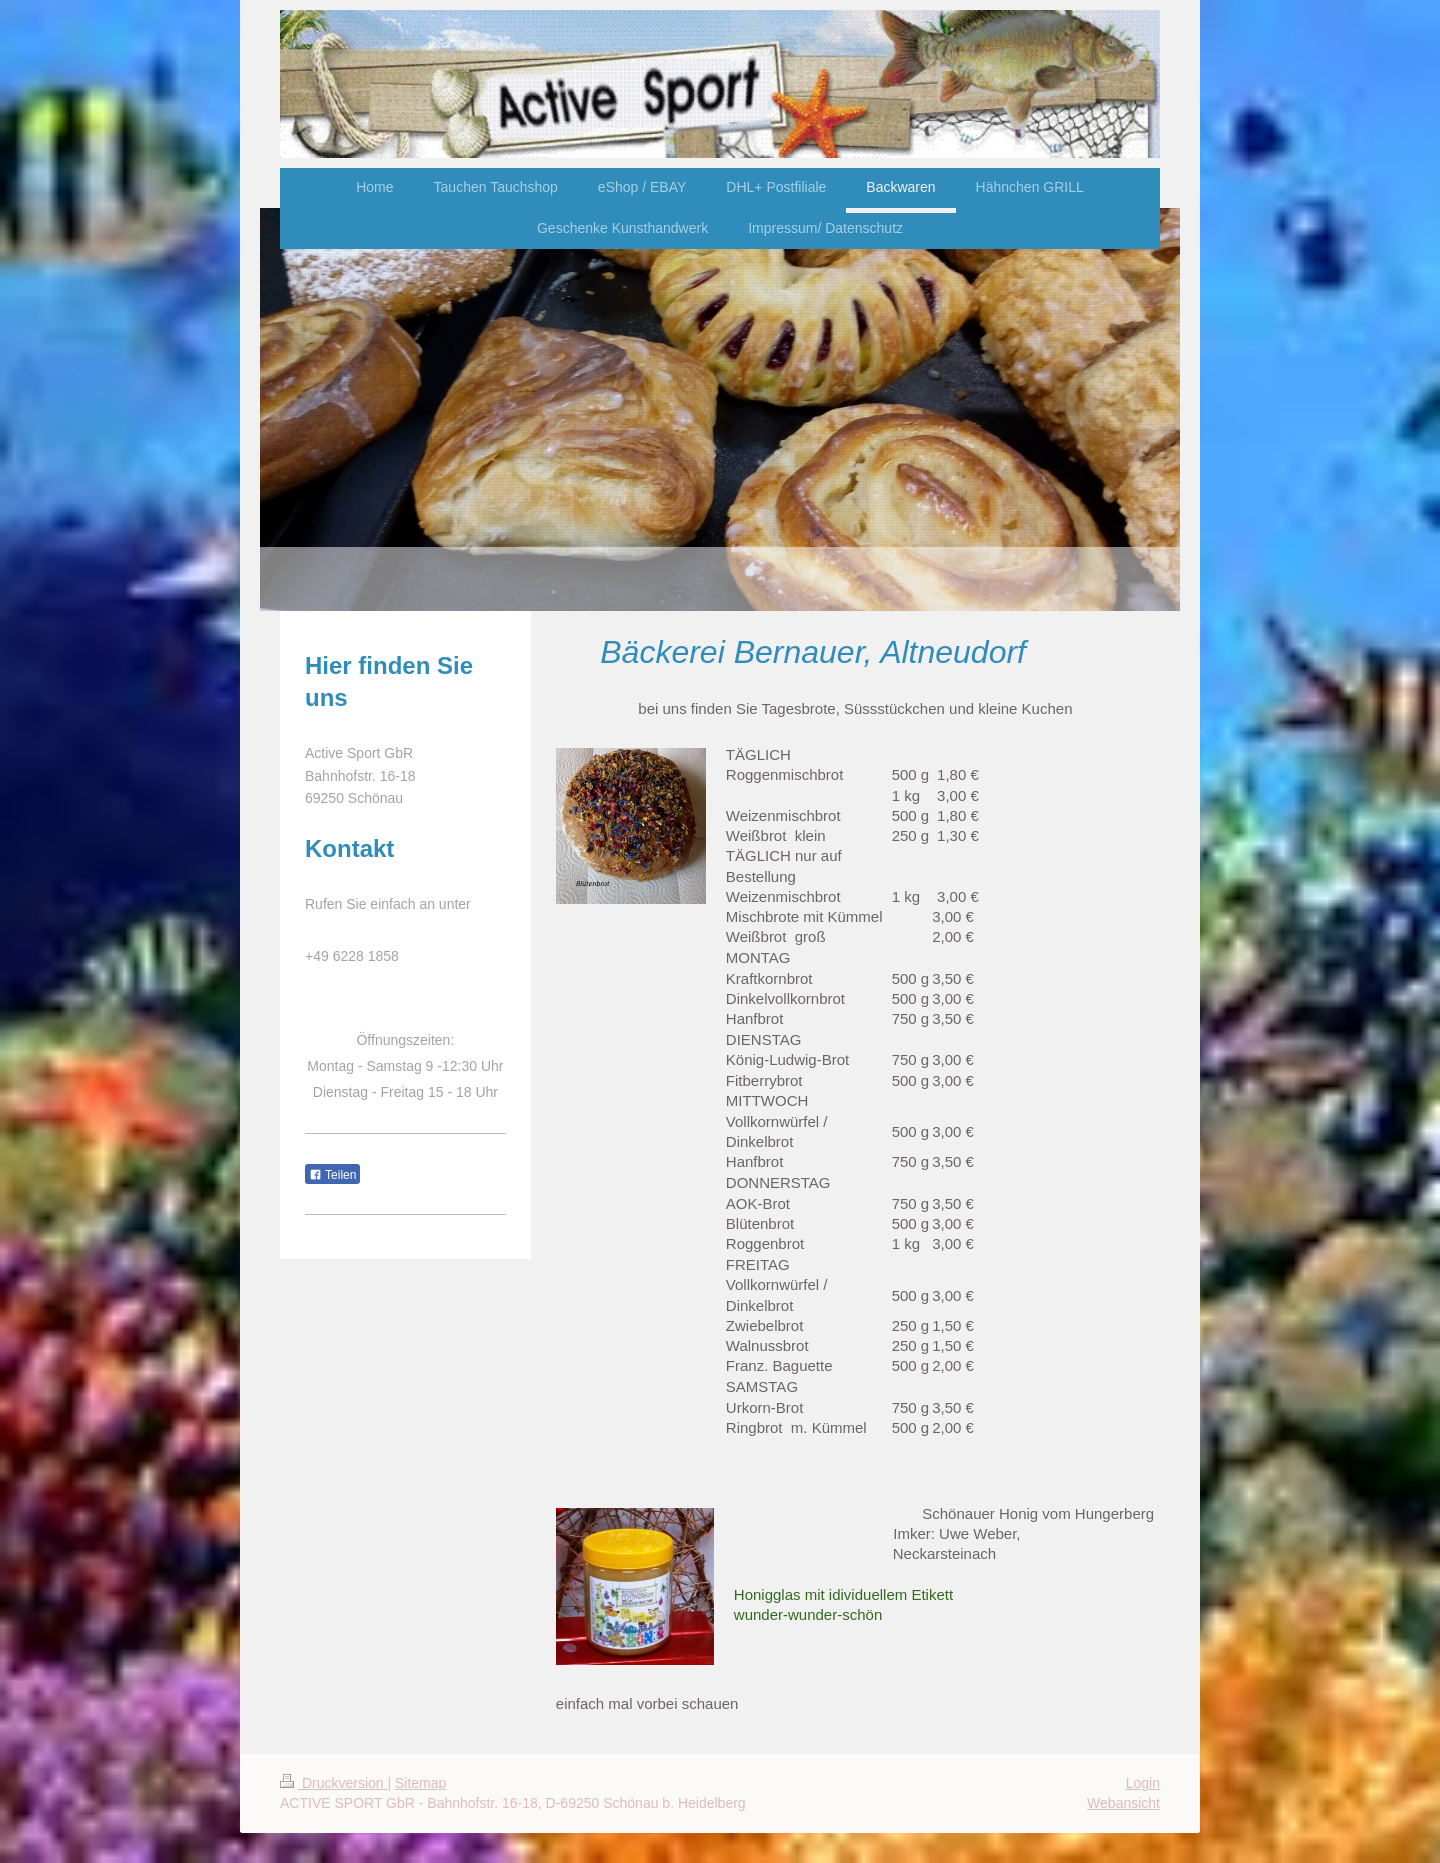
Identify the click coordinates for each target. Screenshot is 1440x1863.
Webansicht (1123, 1803)
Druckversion (333, 1783)
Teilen (332, 1175)
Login (1143, 1783)
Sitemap (420, 1783)
